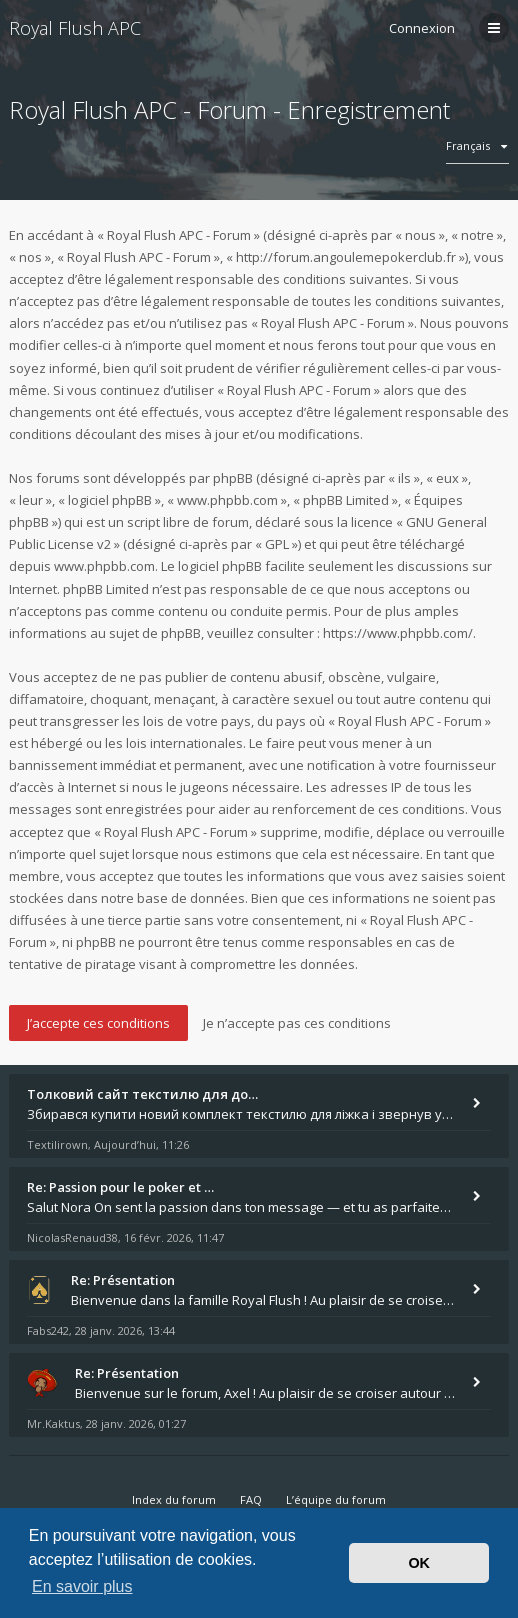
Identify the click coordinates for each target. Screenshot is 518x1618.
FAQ (251, 1499)
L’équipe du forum (336, 1499)
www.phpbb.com (104, 566)
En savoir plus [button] (82, 1586)
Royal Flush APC (75, 28)
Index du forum (174, 1499)
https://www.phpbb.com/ (398, 633)
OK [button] (419, 1563)
